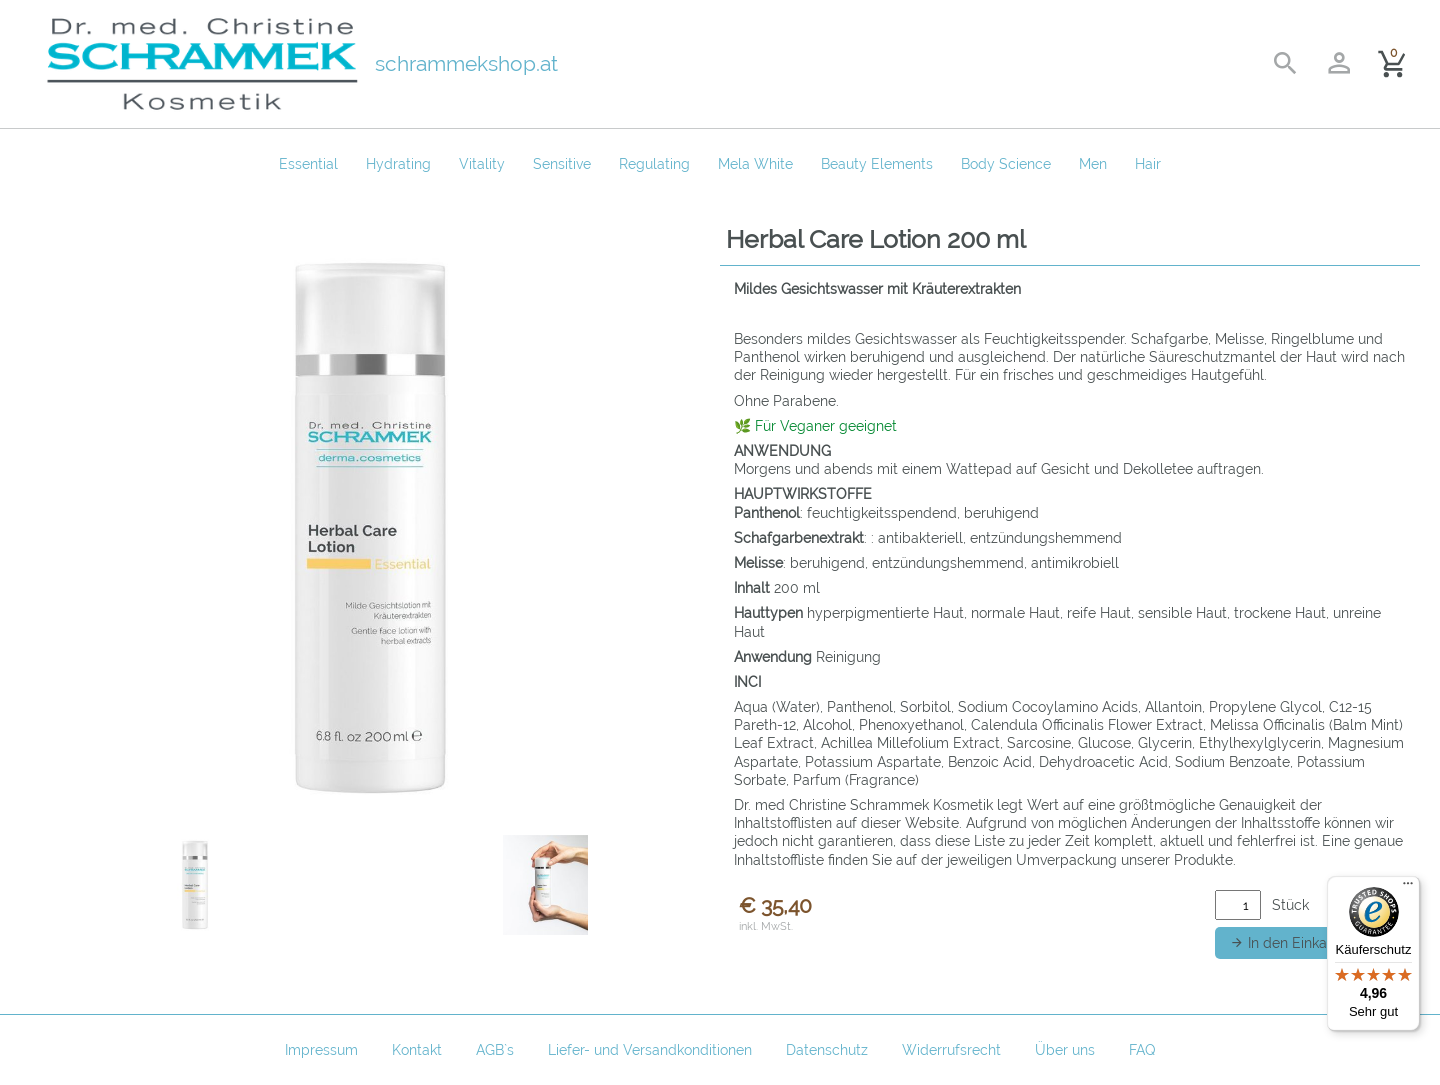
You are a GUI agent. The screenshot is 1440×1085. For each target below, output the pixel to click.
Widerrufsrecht (951, 1050)
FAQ (1142, 1050)
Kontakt (417, 1050)
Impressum (321, 1050)
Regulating (654, 164)
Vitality (482, 164)
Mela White (755, 164)
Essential (308, 164)
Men (1093, 164)
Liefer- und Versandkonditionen (650, 1050)
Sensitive (562, 164)
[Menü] (1408, 888)
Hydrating (398, 164)
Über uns (1065, 1050)
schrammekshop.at (466, 63)
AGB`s (495, 1050)
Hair (1148, 164)
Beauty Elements (877, 164)
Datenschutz (827, 1050)
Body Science (1006, 164)
